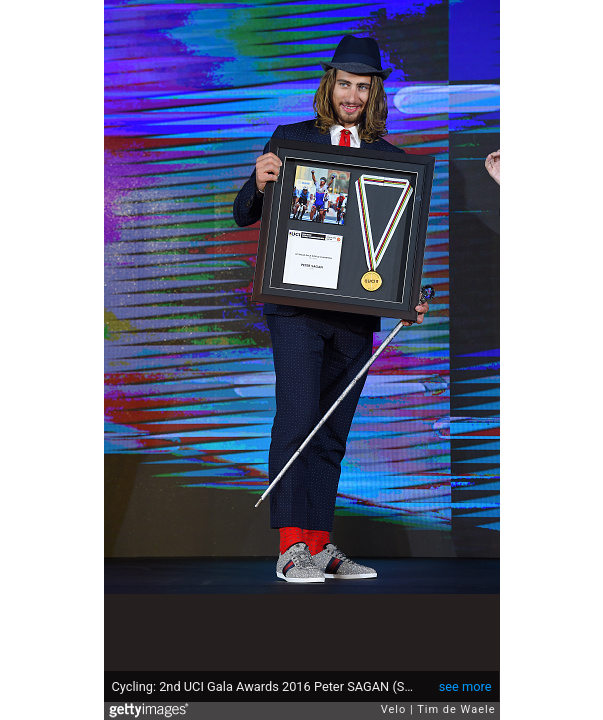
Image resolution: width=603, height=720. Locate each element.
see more (465, 686)
